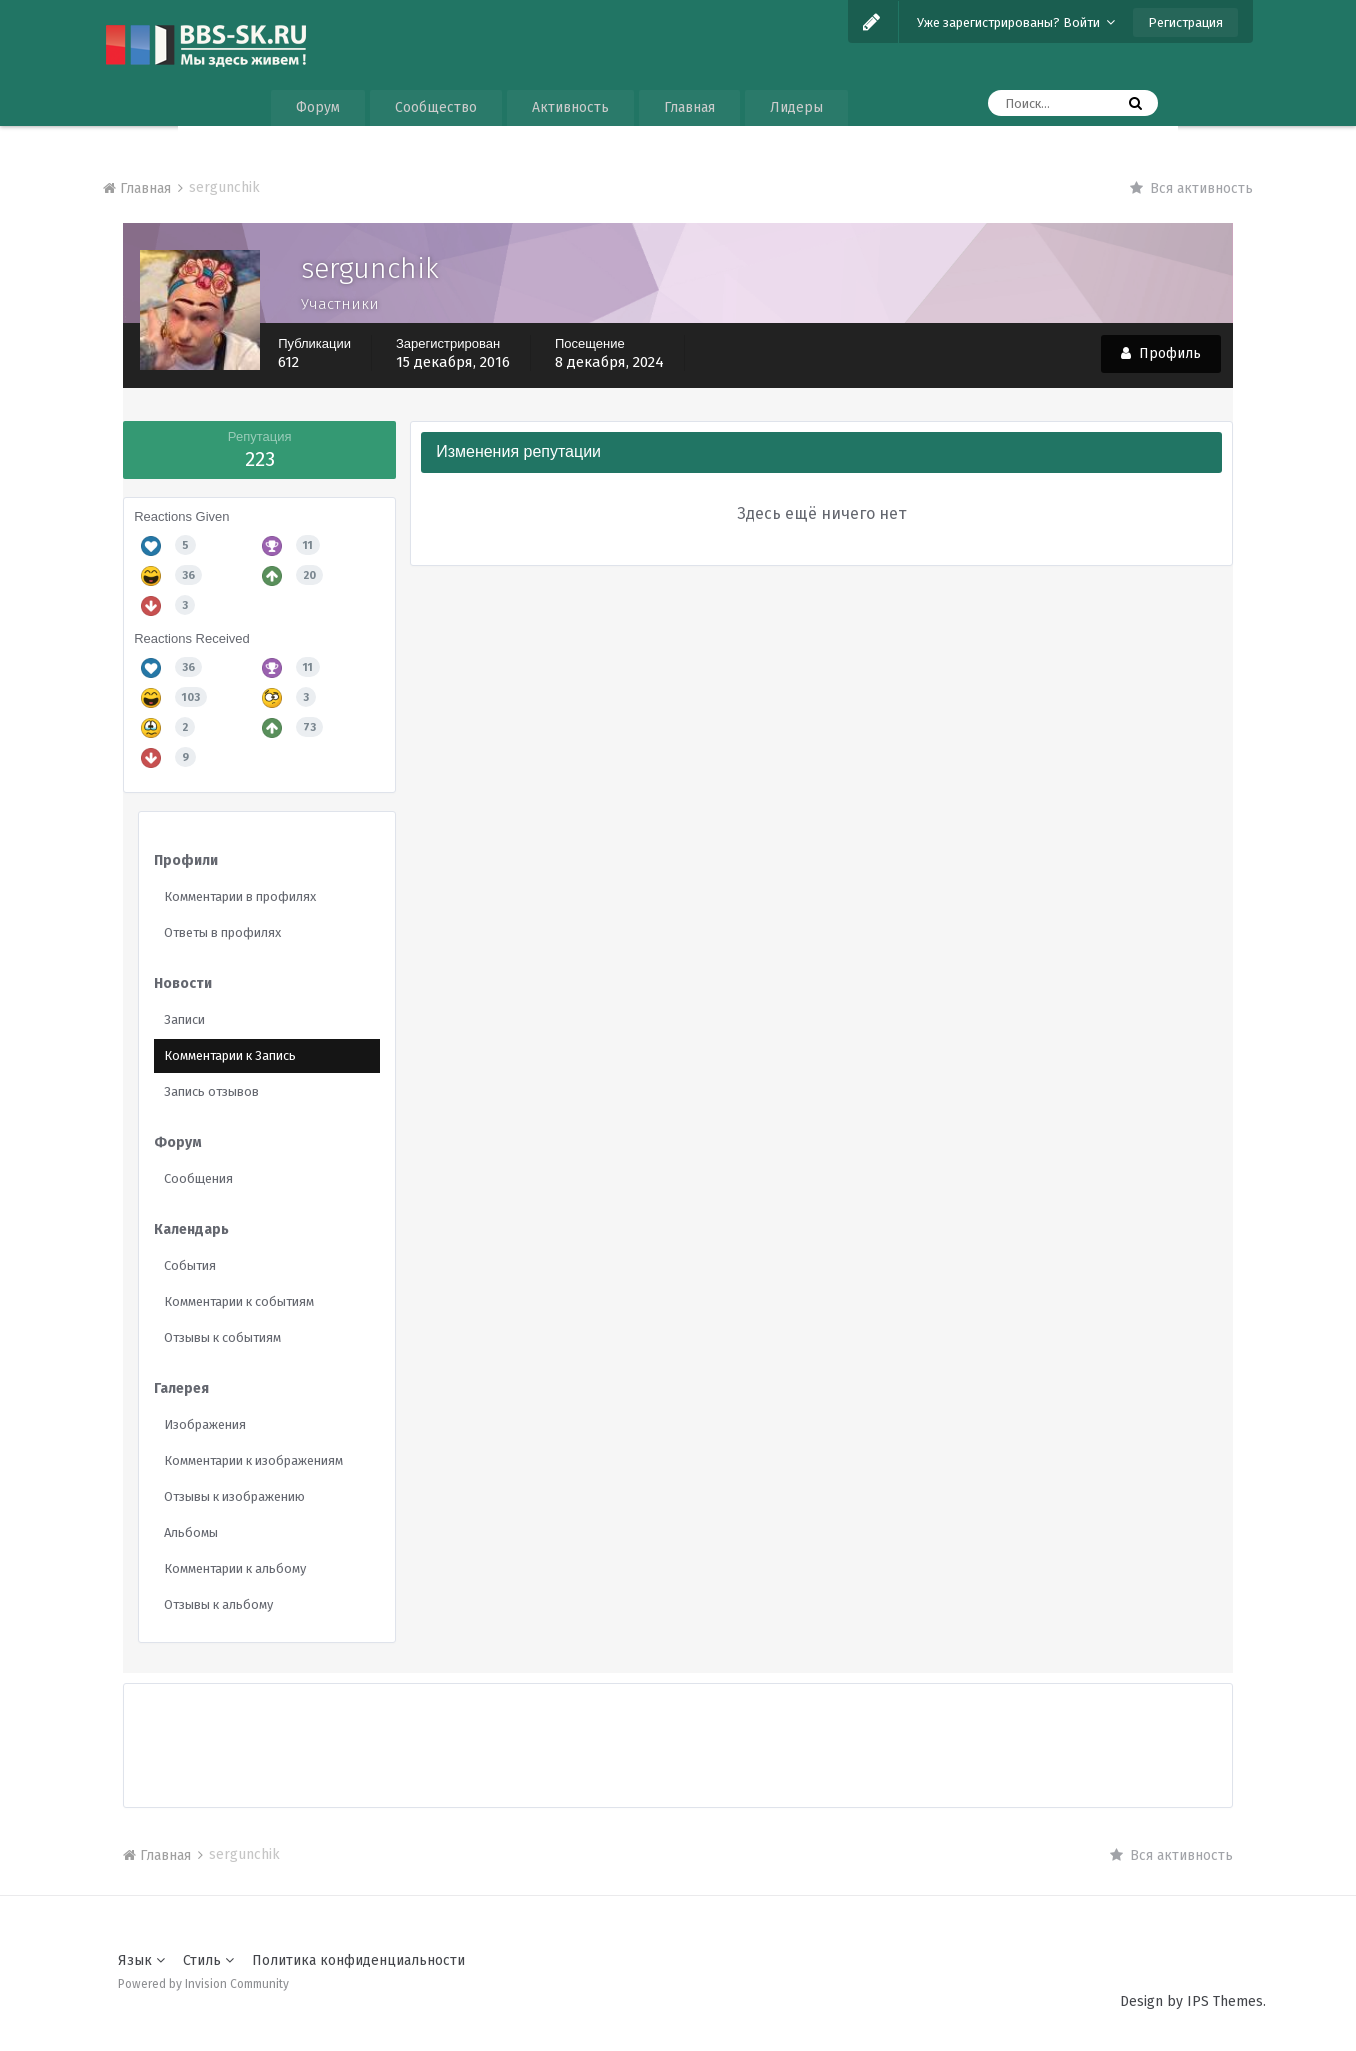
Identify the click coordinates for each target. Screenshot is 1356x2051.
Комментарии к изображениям (253, 1460)
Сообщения (198, 1178)
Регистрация (1185, 22)
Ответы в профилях (222, 932)
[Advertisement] (678, 1729)
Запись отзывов (211, 1091)
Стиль (208, 1960)
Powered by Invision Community (203, 1984)
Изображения (205, 1424)
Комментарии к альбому (235, 1568)
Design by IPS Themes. (1193, 2001)
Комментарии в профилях (240, 896)
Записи (184, 1019)
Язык (141, 1960)
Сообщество (436, 107)
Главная (689, 107)
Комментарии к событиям (239, 1301)
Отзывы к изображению (234, 1496)
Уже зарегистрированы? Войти (1016, 22)
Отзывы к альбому (218, 1604)
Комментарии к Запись (230, 1055)
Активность (570, 107)
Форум (318, 107)
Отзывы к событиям (222, 1337)
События (190, 1265)
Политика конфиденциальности (358, 1960)
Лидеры (796, 107)
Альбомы (191, 1532)
